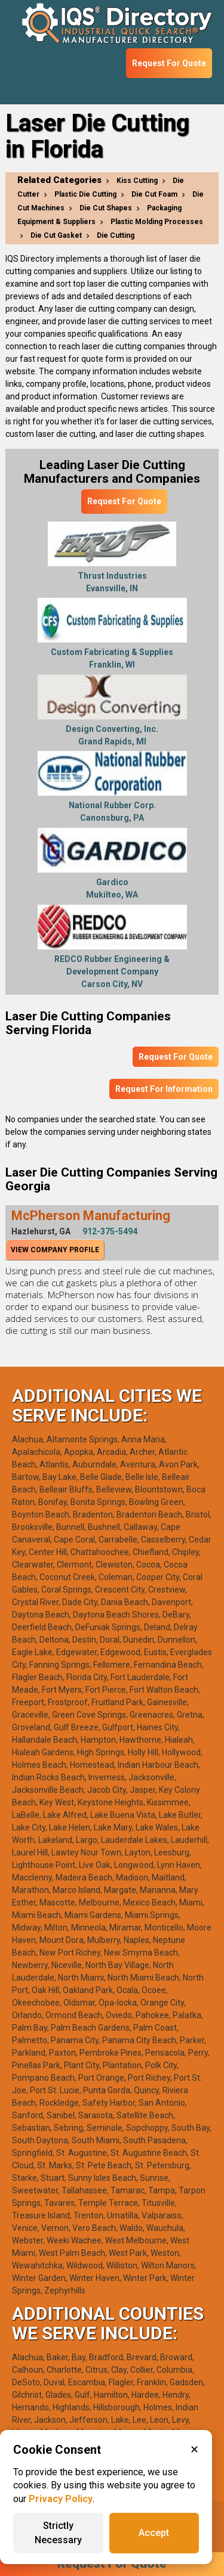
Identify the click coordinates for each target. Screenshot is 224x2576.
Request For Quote (169, 63)
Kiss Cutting (137, 180)
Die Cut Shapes (105, 208)
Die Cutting (115, 235)
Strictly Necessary (58, 2533)
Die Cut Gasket (56, 235)
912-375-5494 (109, 1231)
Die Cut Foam (154, 194)
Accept (154, 2532)
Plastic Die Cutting (85, 194)
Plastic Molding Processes (157, 222)
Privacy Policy (61, 2498)
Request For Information (164, 1089)
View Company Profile (55, 1250)
